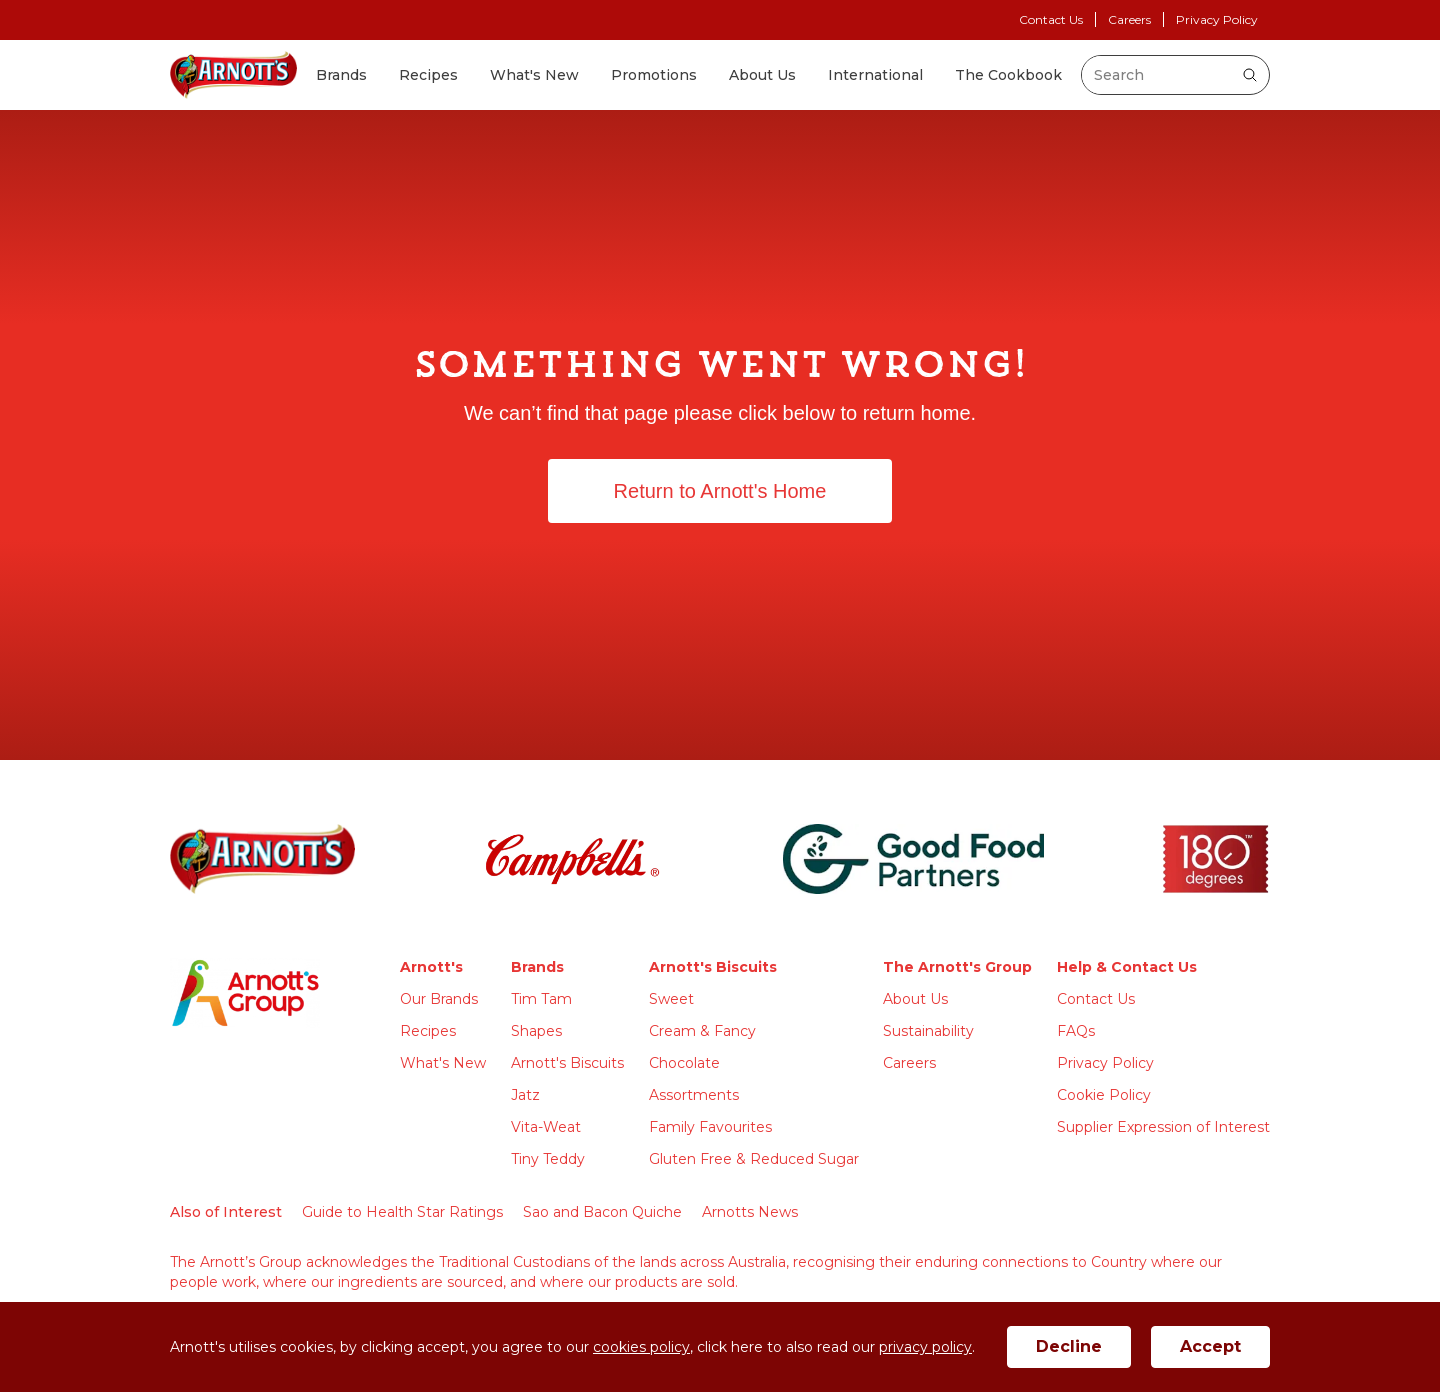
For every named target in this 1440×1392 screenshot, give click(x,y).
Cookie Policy (1104, 1095)
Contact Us (1051, 19)
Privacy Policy (1217, 19)
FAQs (1076, 1031)
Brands (341, 75)
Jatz (525, 1095)
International (875, 75)
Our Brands (439, 999)
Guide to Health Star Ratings (402, 1212)
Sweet (671, 999)
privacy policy (925, 1347)
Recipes (428, 75)
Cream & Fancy (702, 1031)
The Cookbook (1008, 75)
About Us (762, 75)
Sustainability (928, 1031)
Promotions (654, 75)
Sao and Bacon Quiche (602, 1212)
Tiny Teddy (548, 1159)
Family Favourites (710, 1127)
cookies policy (641, 1347)
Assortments (694, 1095)
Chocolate (684, 1063)
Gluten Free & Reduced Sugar (754, 1159)
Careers (1129, 19)
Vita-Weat (546, 1127)
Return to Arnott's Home (720, 491)
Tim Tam (541, 999)
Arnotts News (750, 1212)
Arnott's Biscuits (567, 1063)
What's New (534, 75)
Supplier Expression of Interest (1163, 1127)
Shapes (536, 1031)
